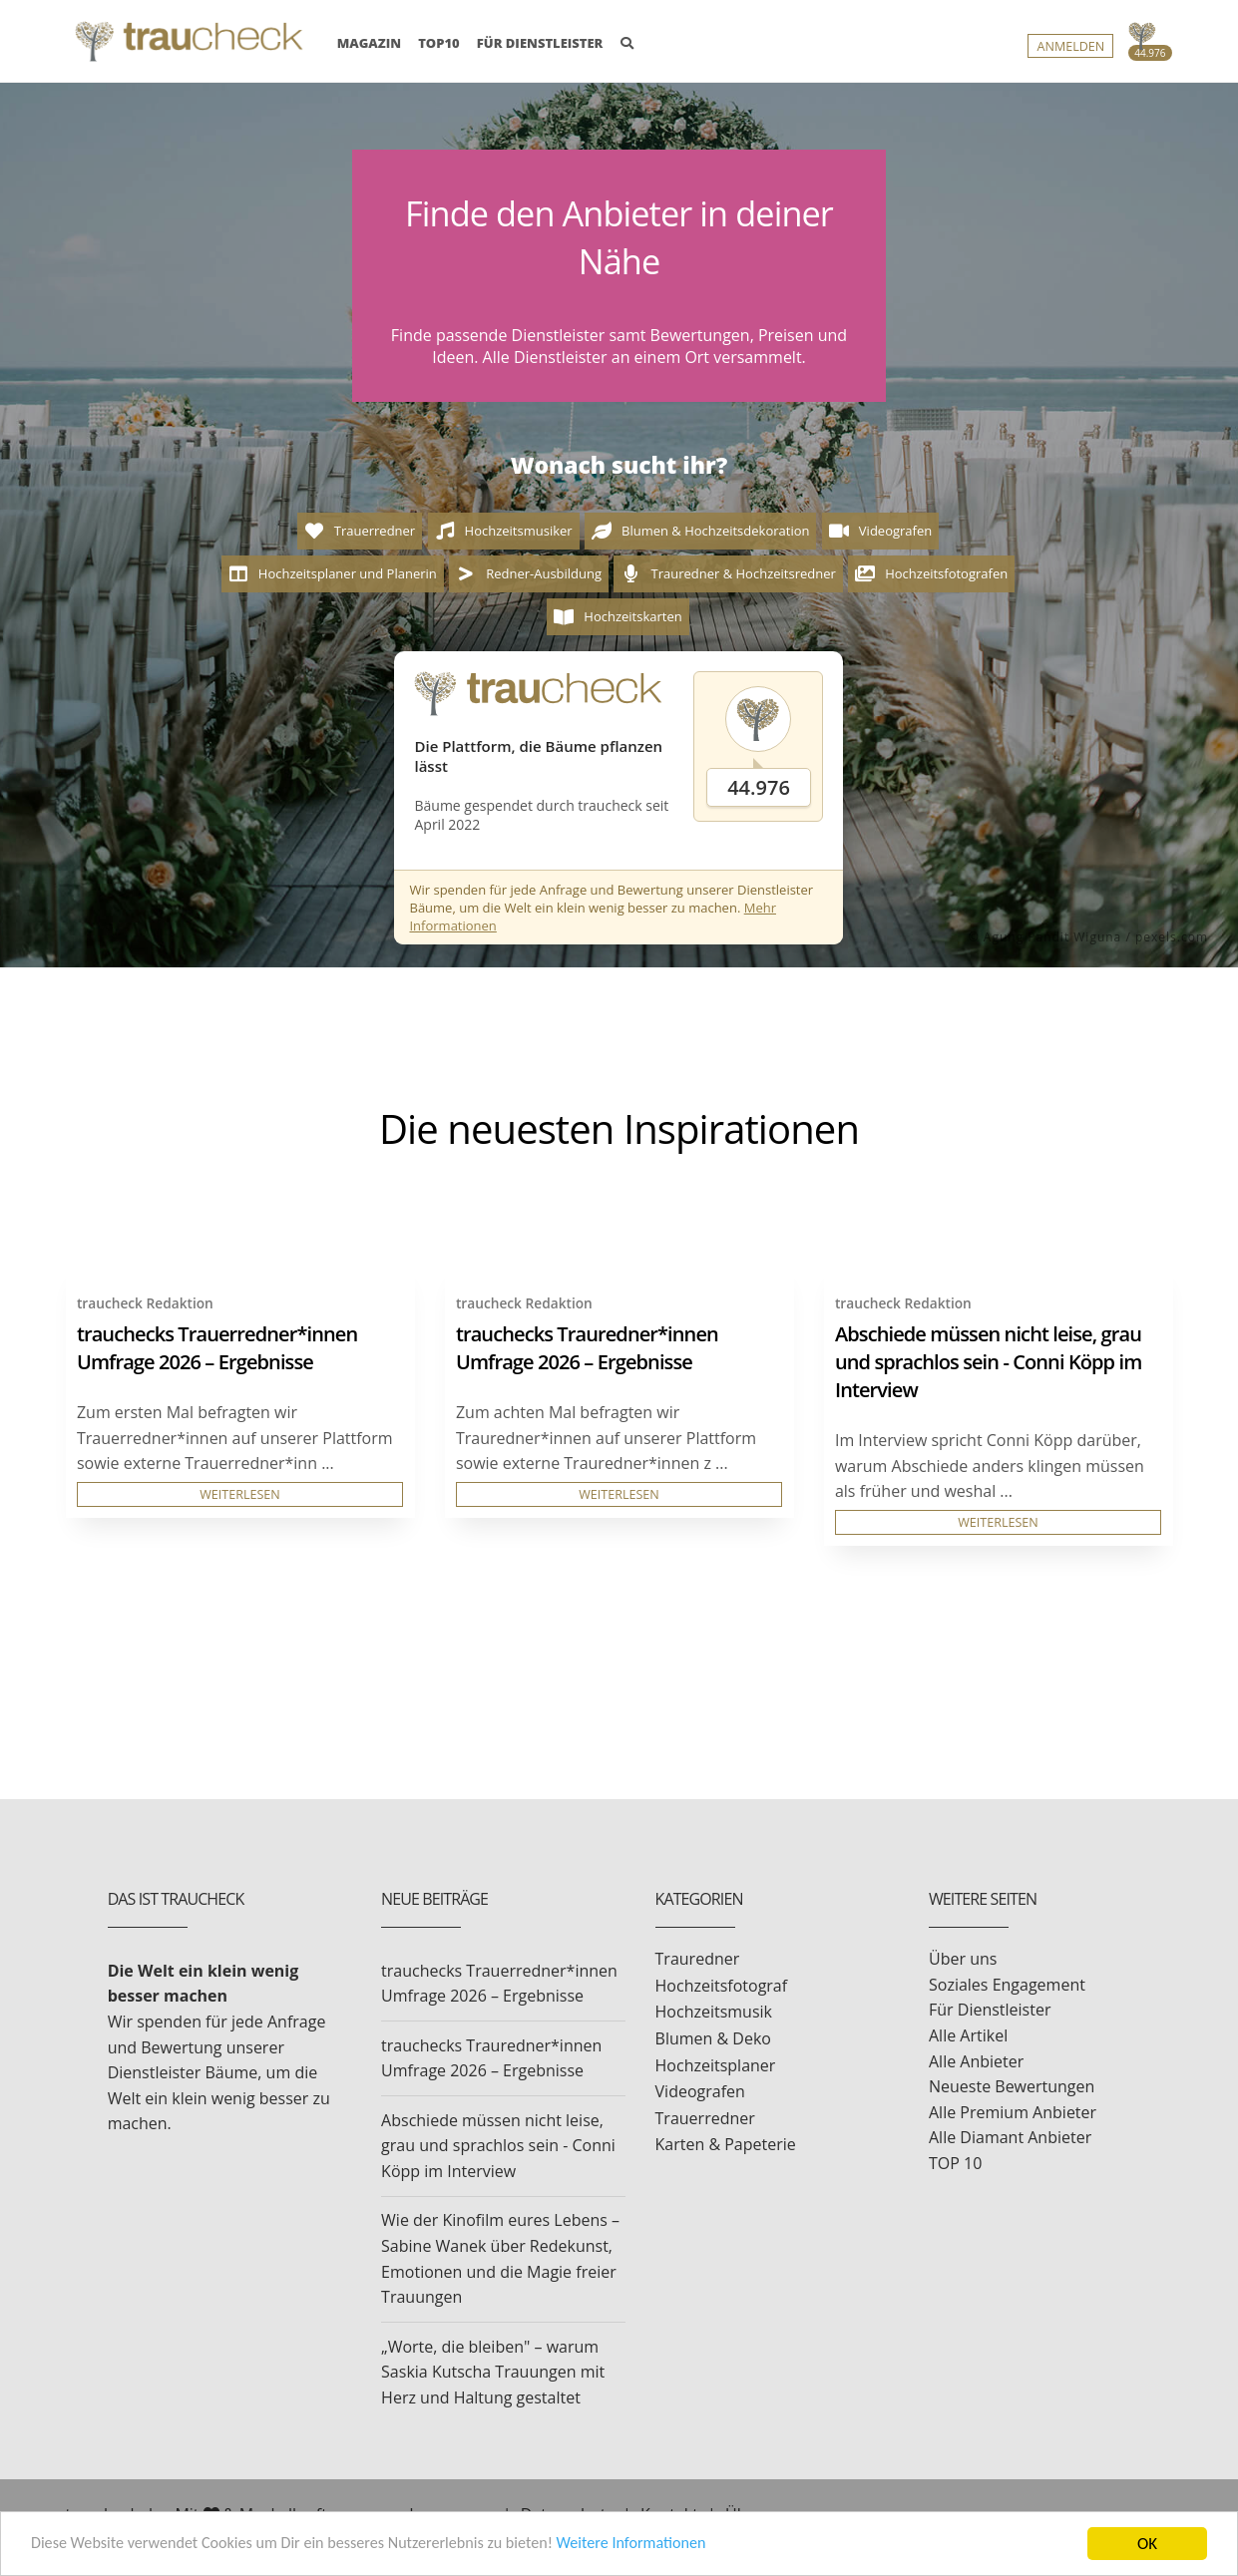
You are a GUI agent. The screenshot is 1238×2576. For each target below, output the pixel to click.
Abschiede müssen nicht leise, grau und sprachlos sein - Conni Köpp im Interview (988, 1361)
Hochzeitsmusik (713, 2012)
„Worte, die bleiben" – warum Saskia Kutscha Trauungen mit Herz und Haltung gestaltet (493, 2372)
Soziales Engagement (1007, 1985)
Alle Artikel (968, 2035)
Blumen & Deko (713, 2038)
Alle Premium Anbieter (1012, 2112)
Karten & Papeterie (725, 2144)
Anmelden (1070, 46)
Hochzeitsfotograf (721, 1986)
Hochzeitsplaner (715, 2065)
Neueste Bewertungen (1011, 2086)
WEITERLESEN (240, 1494)
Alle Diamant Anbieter (1010, 2137)
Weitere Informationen (663, 2545)
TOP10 (439, 43)
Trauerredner (705, 2118)
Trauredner (697, 1959)
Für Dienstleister (989, 2010)
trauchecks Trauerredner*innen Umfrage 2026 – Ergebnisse (217, 1347)
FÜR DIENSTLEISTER (540, 43)
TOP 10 (955, 2163)
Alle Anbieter (976, 2061)
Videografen (700, 2091)
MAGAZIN (369, 42)
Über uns (963, 1959)
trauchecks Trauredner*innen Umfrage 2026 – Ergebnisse (587, 1347)
